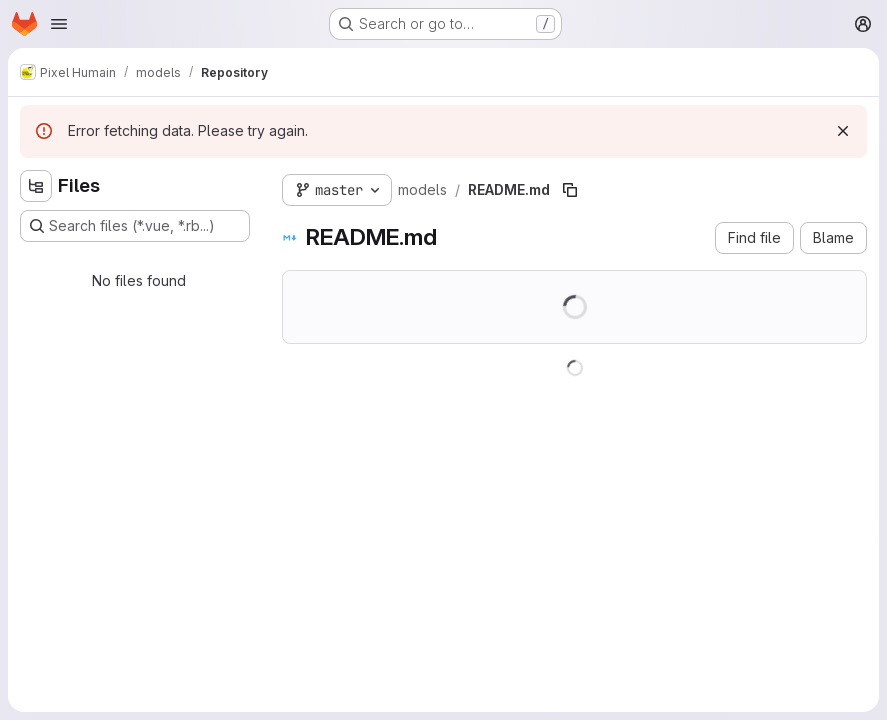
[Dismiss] (843, 131)
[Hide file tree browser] (36, 186)
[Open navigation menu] (59, 24)
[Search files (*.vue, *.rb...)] (135, 226)
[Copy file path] (570, 190)
